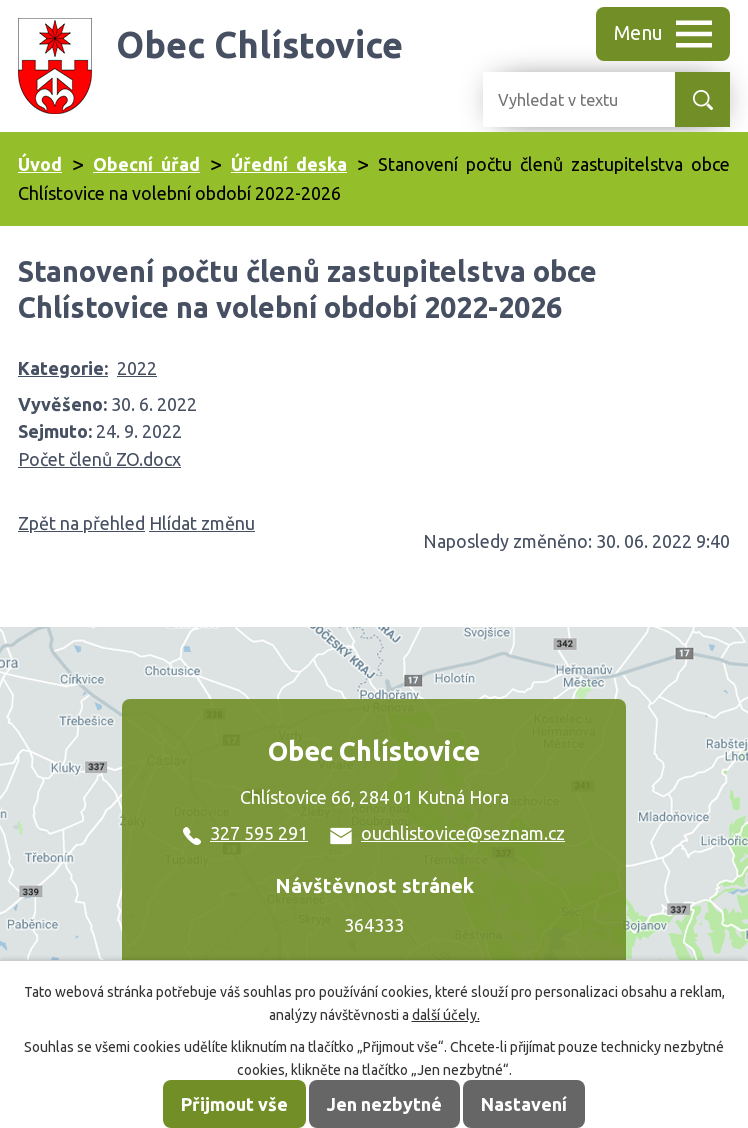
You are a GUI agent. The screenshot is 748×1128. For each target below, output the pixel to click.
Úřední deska (289, 164)
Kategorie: (63, 368)
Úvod (40, 164)
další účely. (446, 1015)
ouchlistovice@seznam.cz (447, 833)
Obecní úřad (146, 164)
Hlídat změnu (202, 523)
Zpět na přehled (81, 523)
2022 (137, 368)
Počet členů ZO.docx (99, 459)
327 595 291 (245, 833)
